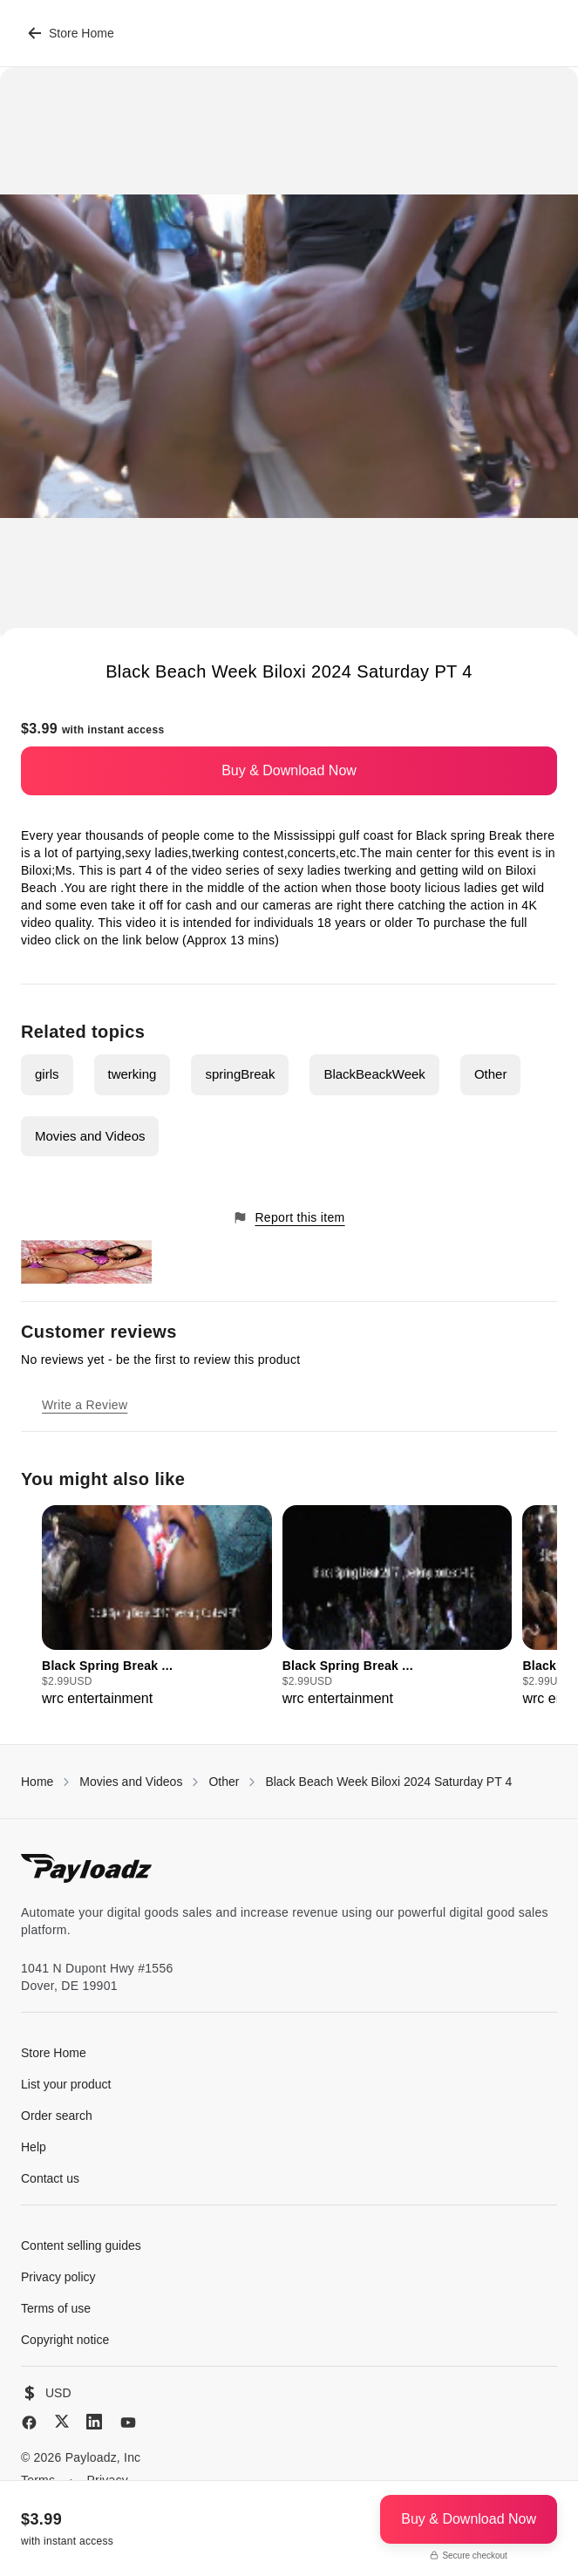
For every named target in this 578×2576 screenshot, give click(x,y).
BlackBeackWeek (374, 1074)
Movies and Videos (90, 1135)
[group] (157, 1607)
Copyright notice (65, 2340)
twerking (132, 1074)
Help (33, 2147)
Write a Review (84, 1405)
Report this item (288, 1217)
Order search (56, 2116)
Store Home (71, 33)
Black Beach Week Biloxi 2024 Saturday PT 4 (388, 1782)
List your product (66, 2084)
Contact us (50, 2178)
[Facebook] (29, 2422)
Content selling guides (81, 2245)
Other (490, 1074)
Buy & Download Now (289, 770)
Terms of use (56, 2308)
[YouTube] (128, 2422)
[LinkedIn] (94, 2421)
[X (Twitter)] (62, 2421)
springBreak (240, 1074)
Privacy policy (58, 2277)
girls (47, 1074)
